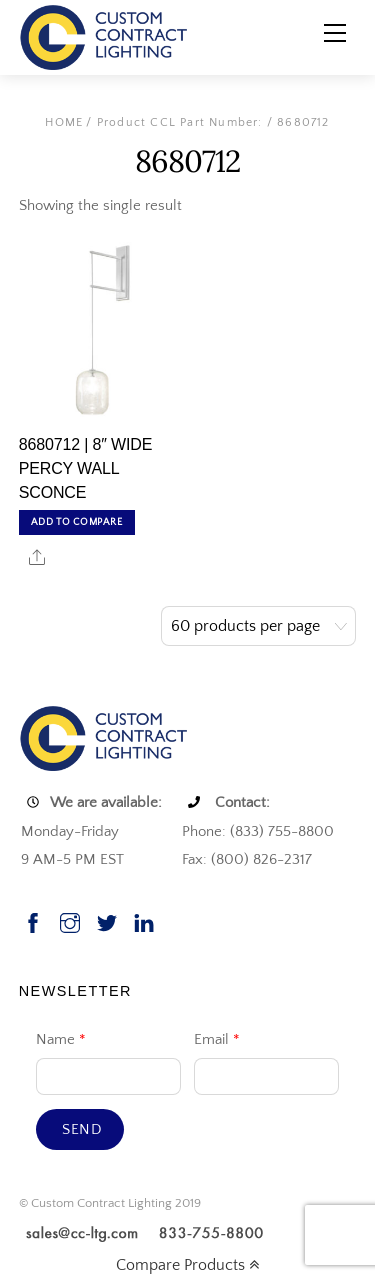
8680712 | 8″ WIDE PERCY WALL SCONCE (85, 468)
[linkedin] (144, 920)
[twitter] (107, 920)
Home (64, 122)
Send (82, 1129)
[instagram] (70, 920)
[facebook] (33, 920)
